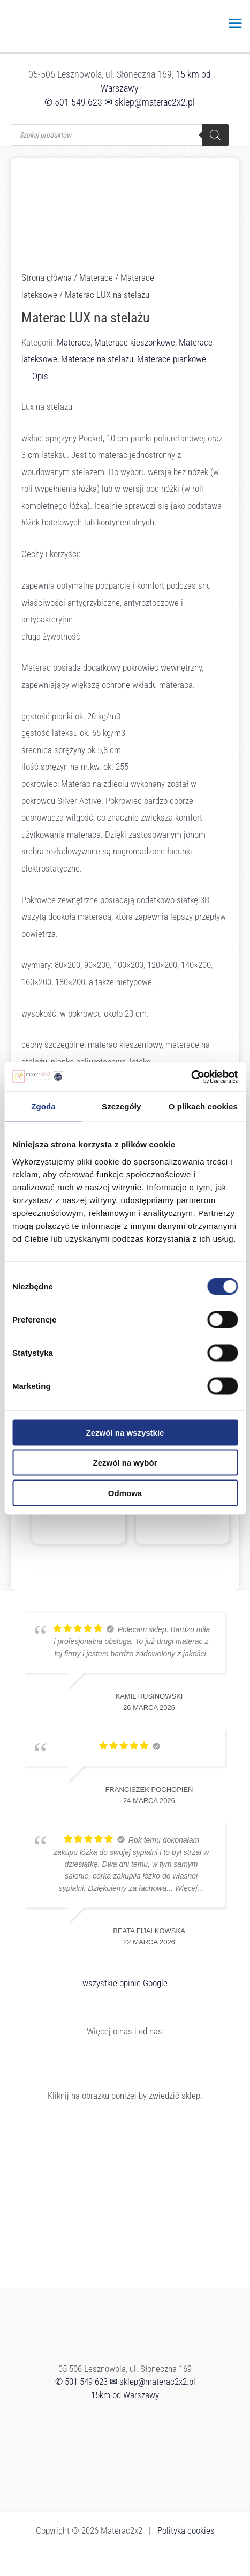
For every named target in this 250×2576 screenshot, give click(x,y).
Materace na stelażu (97, 359)
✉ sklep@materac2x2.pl (149, 102)
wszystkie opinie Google (125, 1983)
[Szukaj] (215, 135)
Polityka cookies (186, 2530)
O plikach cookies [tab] (203, 1106)
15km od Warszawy (125, 2395)
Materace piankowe (171, 359)
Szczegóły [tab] (121, 1106)
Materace (96, 277)
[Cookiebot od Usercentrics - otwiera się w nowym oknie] (191, 1077)
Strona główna (46, 277)
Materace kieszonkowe (134, 342)
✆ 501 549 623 (73, 102)
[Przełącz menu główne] (236, 23)
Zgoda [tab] (43, 1106)
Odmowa (125, 1492)
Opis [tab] (40, 376)
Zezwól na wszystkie (125, 1432)
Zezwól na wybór (125, 1462)
